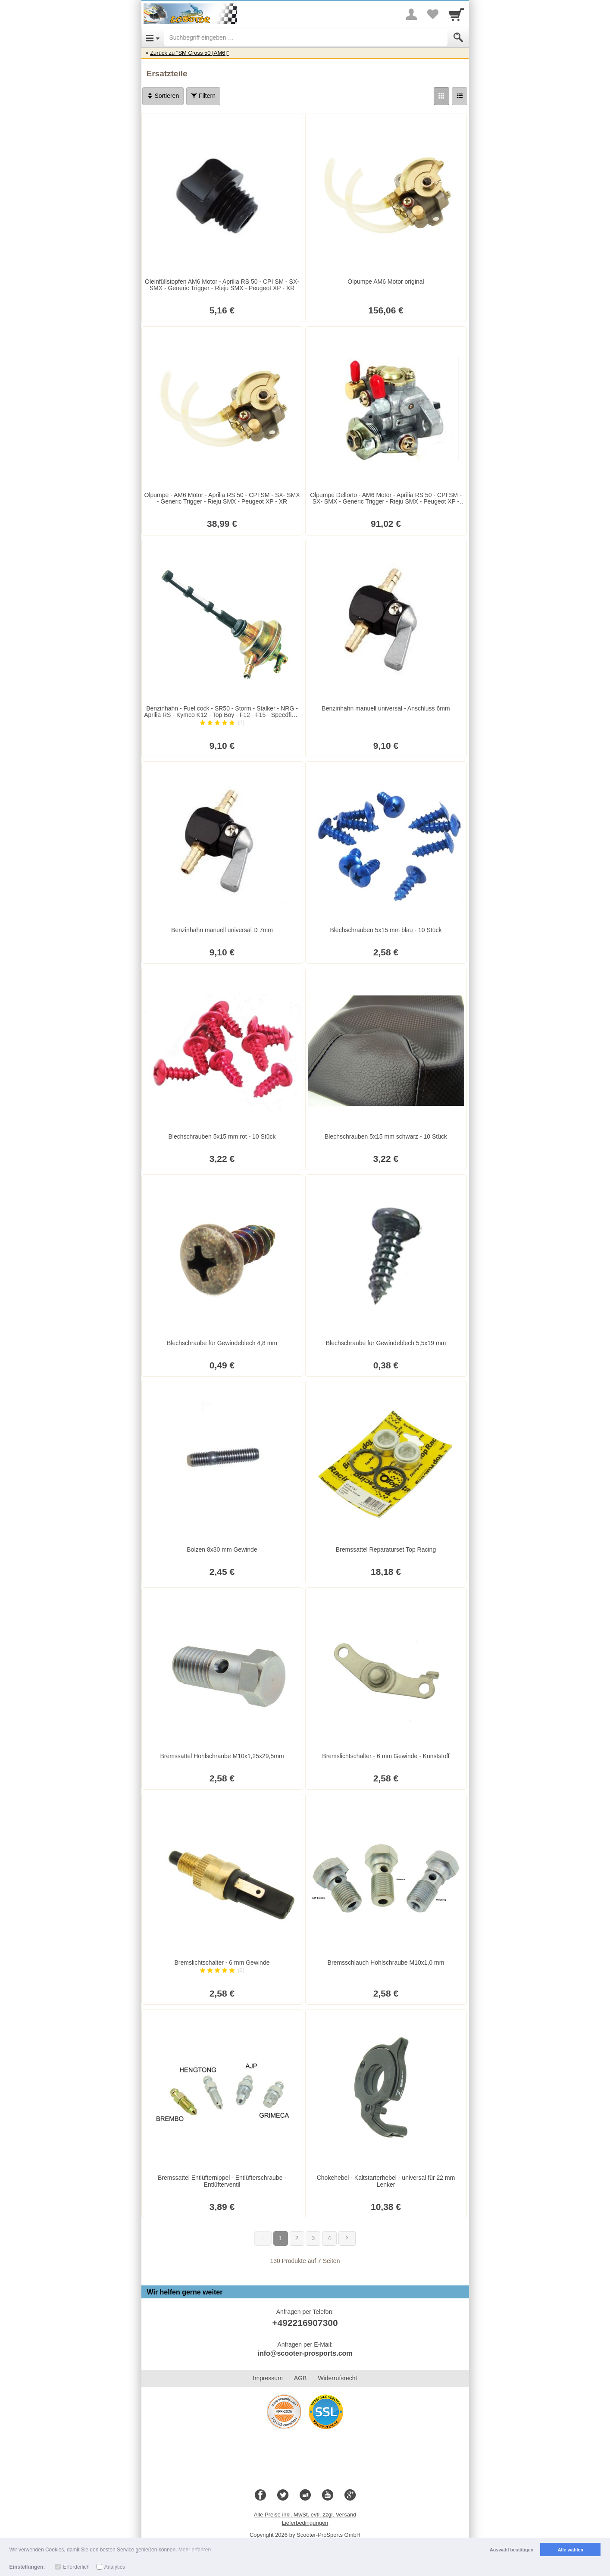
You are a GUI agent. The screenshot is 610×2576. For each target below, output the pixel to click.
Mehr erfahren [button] (194, 2550)
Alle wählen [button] (570, 2549)
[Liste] (459, 96)
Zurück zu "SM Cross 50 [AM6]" (189, 53)
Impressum (268, 2378)
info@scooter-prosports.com (304, 2353)
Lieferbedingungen (305, 2523)
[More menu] (411, 14)
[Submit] (458, 37)
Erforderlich (76, 2567)
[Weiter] (347, 2238)
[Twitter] (283, 2495)
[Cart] (456, 14)
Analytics (114, 2567)
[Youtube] (327, 2495)
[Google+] (350, 2495)
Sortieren (163, 95)
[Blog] (305, 2495)
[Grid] (441, 96)
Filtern (203, 95)
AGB (300, 2378)
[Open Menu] (153, 37)
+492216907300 (305, 2323)
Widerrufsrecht (337, 2378)
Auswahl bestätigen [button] (511, 2549)
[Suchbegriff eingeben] (305, 37)
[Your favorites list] (433, 14)
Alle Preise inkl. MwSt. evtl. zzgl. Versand (305, 2514)
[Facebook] (260, 2495)
